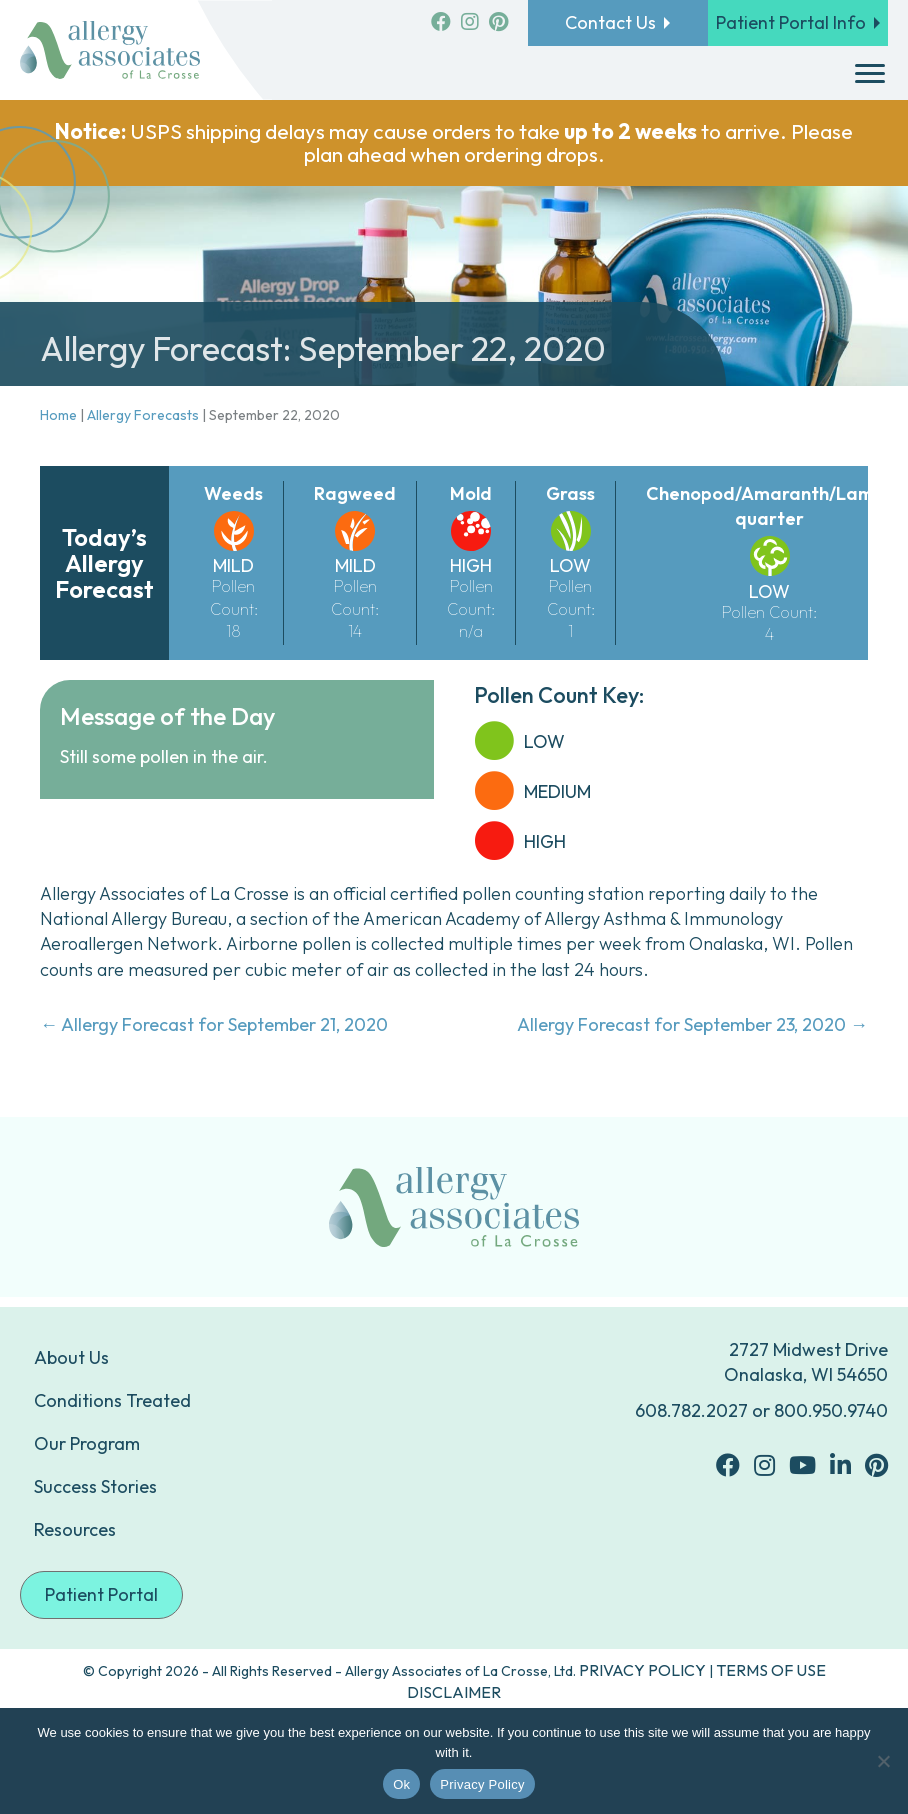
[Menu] (870, 74)
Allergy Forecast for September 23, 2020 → (692, 1024)
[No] (883, 1761)
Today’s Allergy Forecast (104, 563)
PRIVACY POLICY (642, 1670)
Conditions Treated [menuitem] (112, 1400)
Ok (401, 1784)
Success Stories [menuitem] (95, 1486)
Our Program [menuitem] (87, 1443)
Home (58, 415)
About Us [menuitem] (71, 1357)
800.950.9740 (831, 1410)
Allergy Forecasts (143, 415)
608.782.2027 (691, 1410)
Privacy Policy (482, 1784)
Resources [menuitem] (75, 1529)
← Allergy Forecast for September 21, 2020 (214, 1024)
